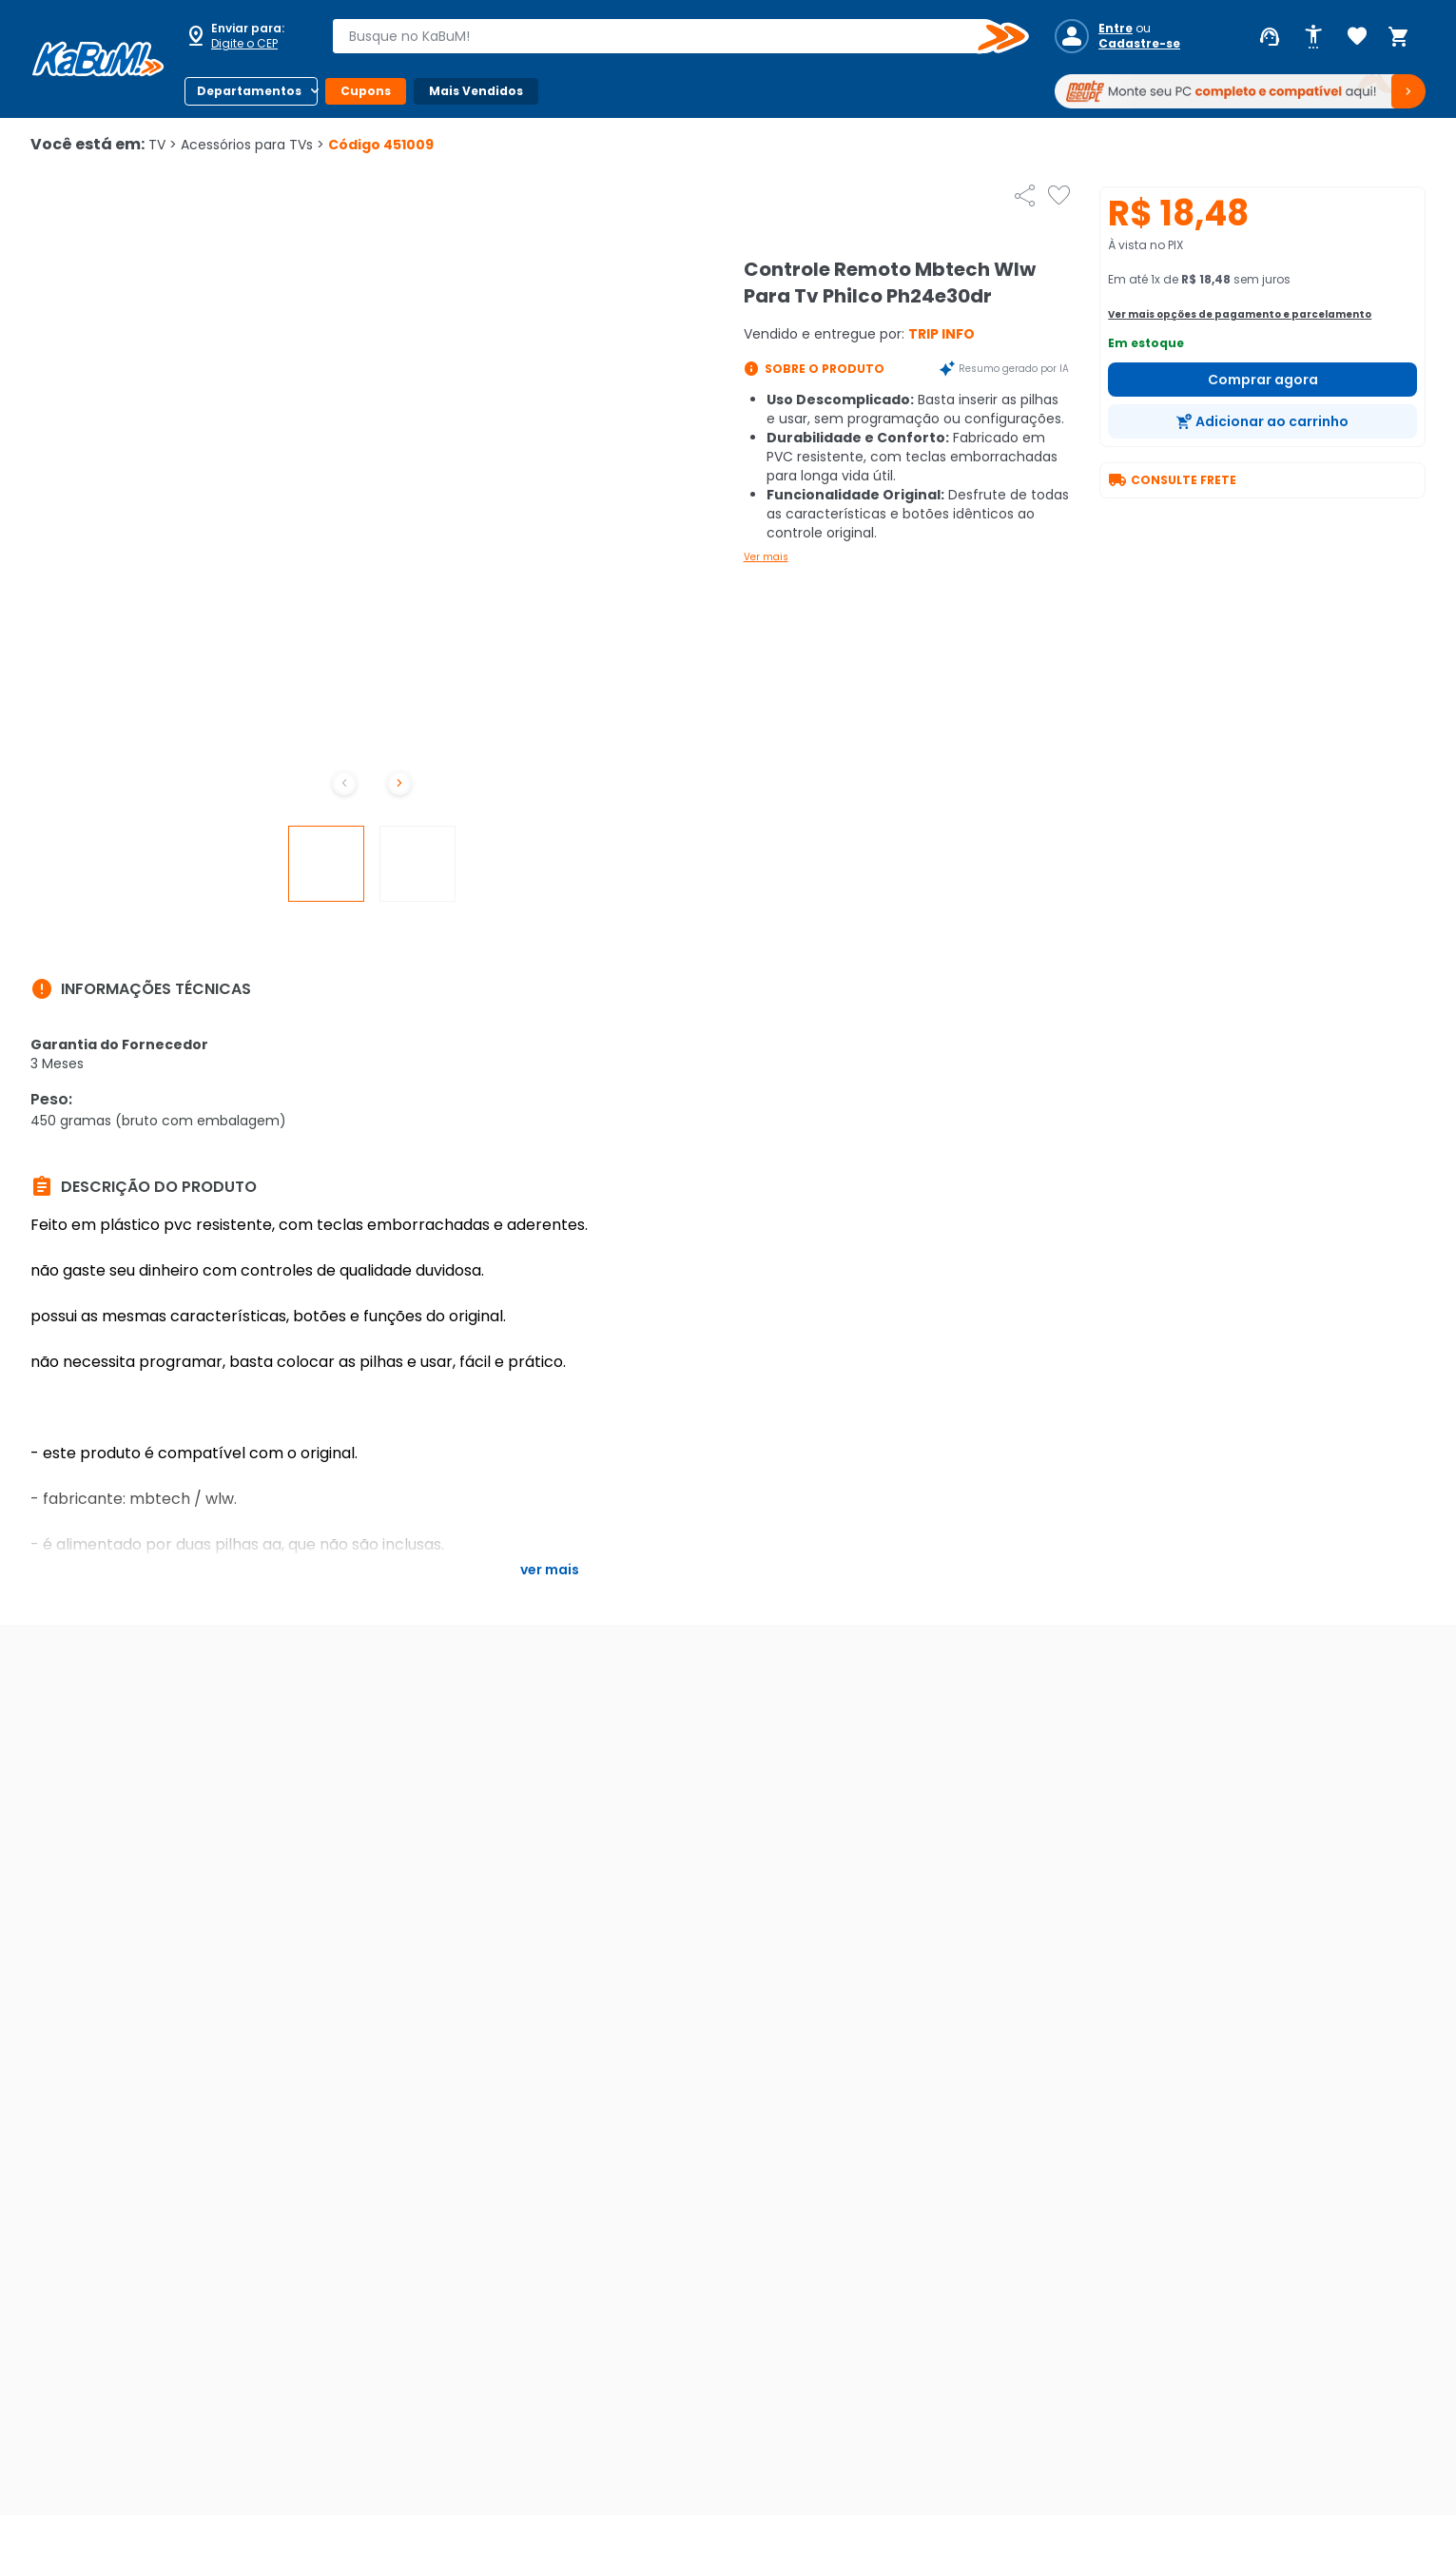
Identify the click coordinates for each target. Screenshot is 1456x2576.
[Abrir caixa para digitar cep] (245, 36)
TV (162, 144)
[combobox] (667, 36)
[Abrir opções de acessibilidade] (1313, 37)
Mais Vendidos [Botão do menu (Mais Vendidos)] (476, 91)
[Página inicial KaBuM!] (97, 59)
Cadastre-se (1139, 43)
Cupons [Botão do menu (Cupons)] (365, 91)
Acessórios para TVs (252, 144)
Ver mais (766, 557)
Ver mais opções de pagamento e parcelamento (1239, 314)
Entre (1115, 28)
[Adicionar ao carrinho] (1262, 421)
